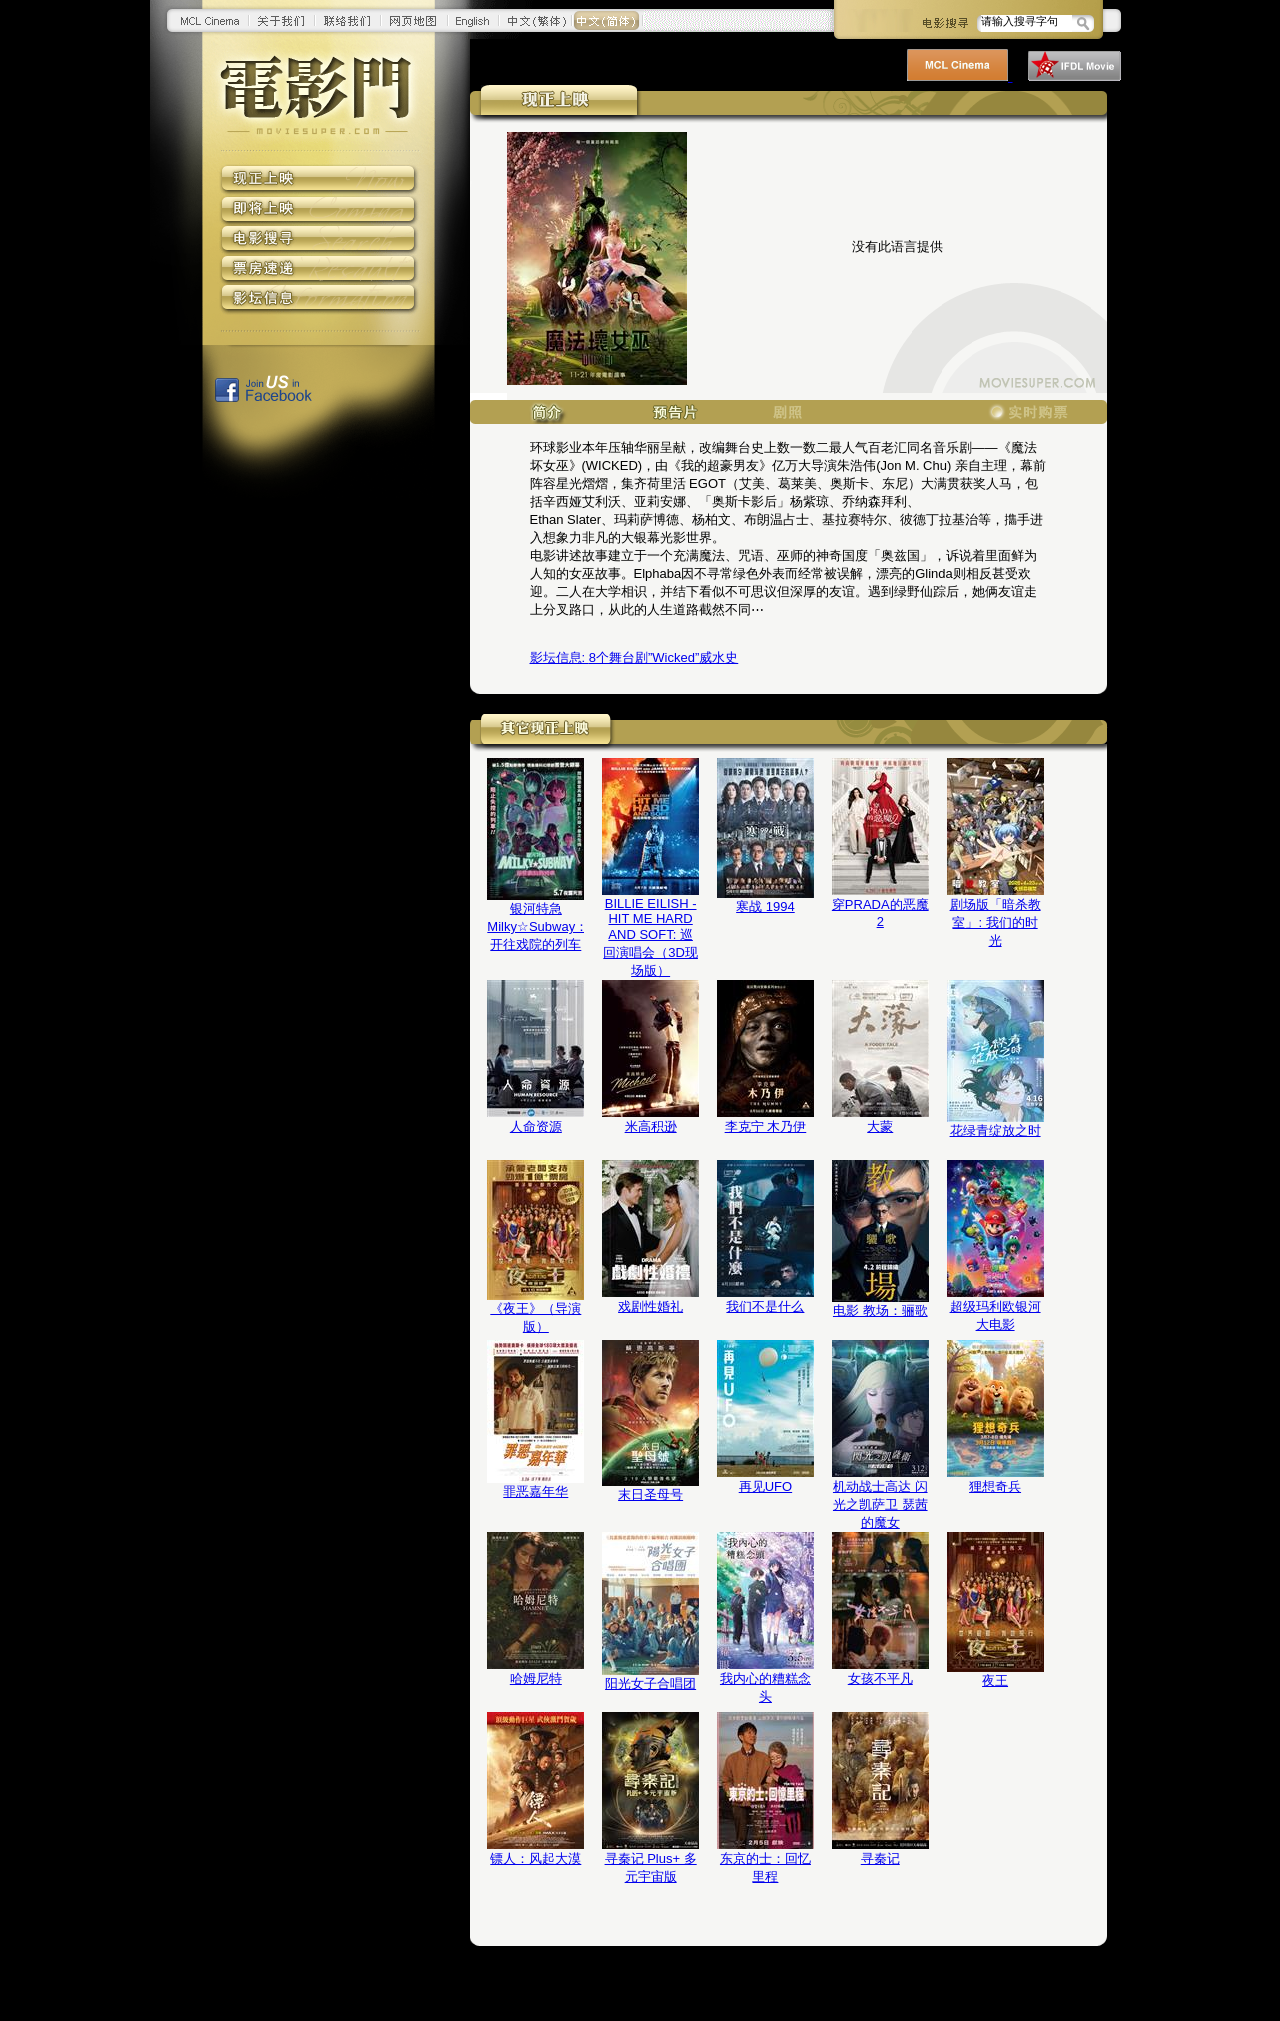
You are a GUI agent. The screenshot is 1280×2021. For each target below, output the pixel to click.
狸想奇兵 (995, 1486)
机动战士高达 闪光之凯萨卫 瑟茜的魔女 (880, 1504)
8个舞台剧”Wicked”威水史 (634, 657)
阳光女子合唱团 (650, 1683)
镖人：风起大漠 (535, 1858)
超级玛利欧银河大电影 (995, 1315)
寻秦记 (880, 1858)
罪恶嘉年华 (535, 1491)
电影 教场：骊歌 (880, 1310)
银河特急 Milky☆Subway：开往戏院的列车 (535, 926)
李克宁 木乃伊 (766, 1126)
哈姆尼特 (536, 1678)
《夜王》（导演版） (535, 1317)
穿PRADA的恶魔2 (880, 913)
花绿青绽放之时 (995, 1130)
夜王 (995, 1680)
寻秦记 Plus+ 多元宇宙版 (651, 1867)
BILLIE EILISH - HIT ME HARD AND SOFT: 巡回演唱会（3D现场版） (650, 937)
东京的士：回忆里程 (765, 1867)
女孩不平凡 (880, 1678)
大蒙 (880, 1126)
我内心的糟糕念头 (765, 1687)
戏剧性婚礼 (650, 1306)
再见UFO (765, 1486)
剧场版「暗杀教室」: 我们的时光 (995, 922)
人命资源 (536, 1126)
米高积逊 (651, 1126)
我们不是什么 (765, 1306)
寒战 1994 (765, 906)
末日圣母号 (650, 1494)
